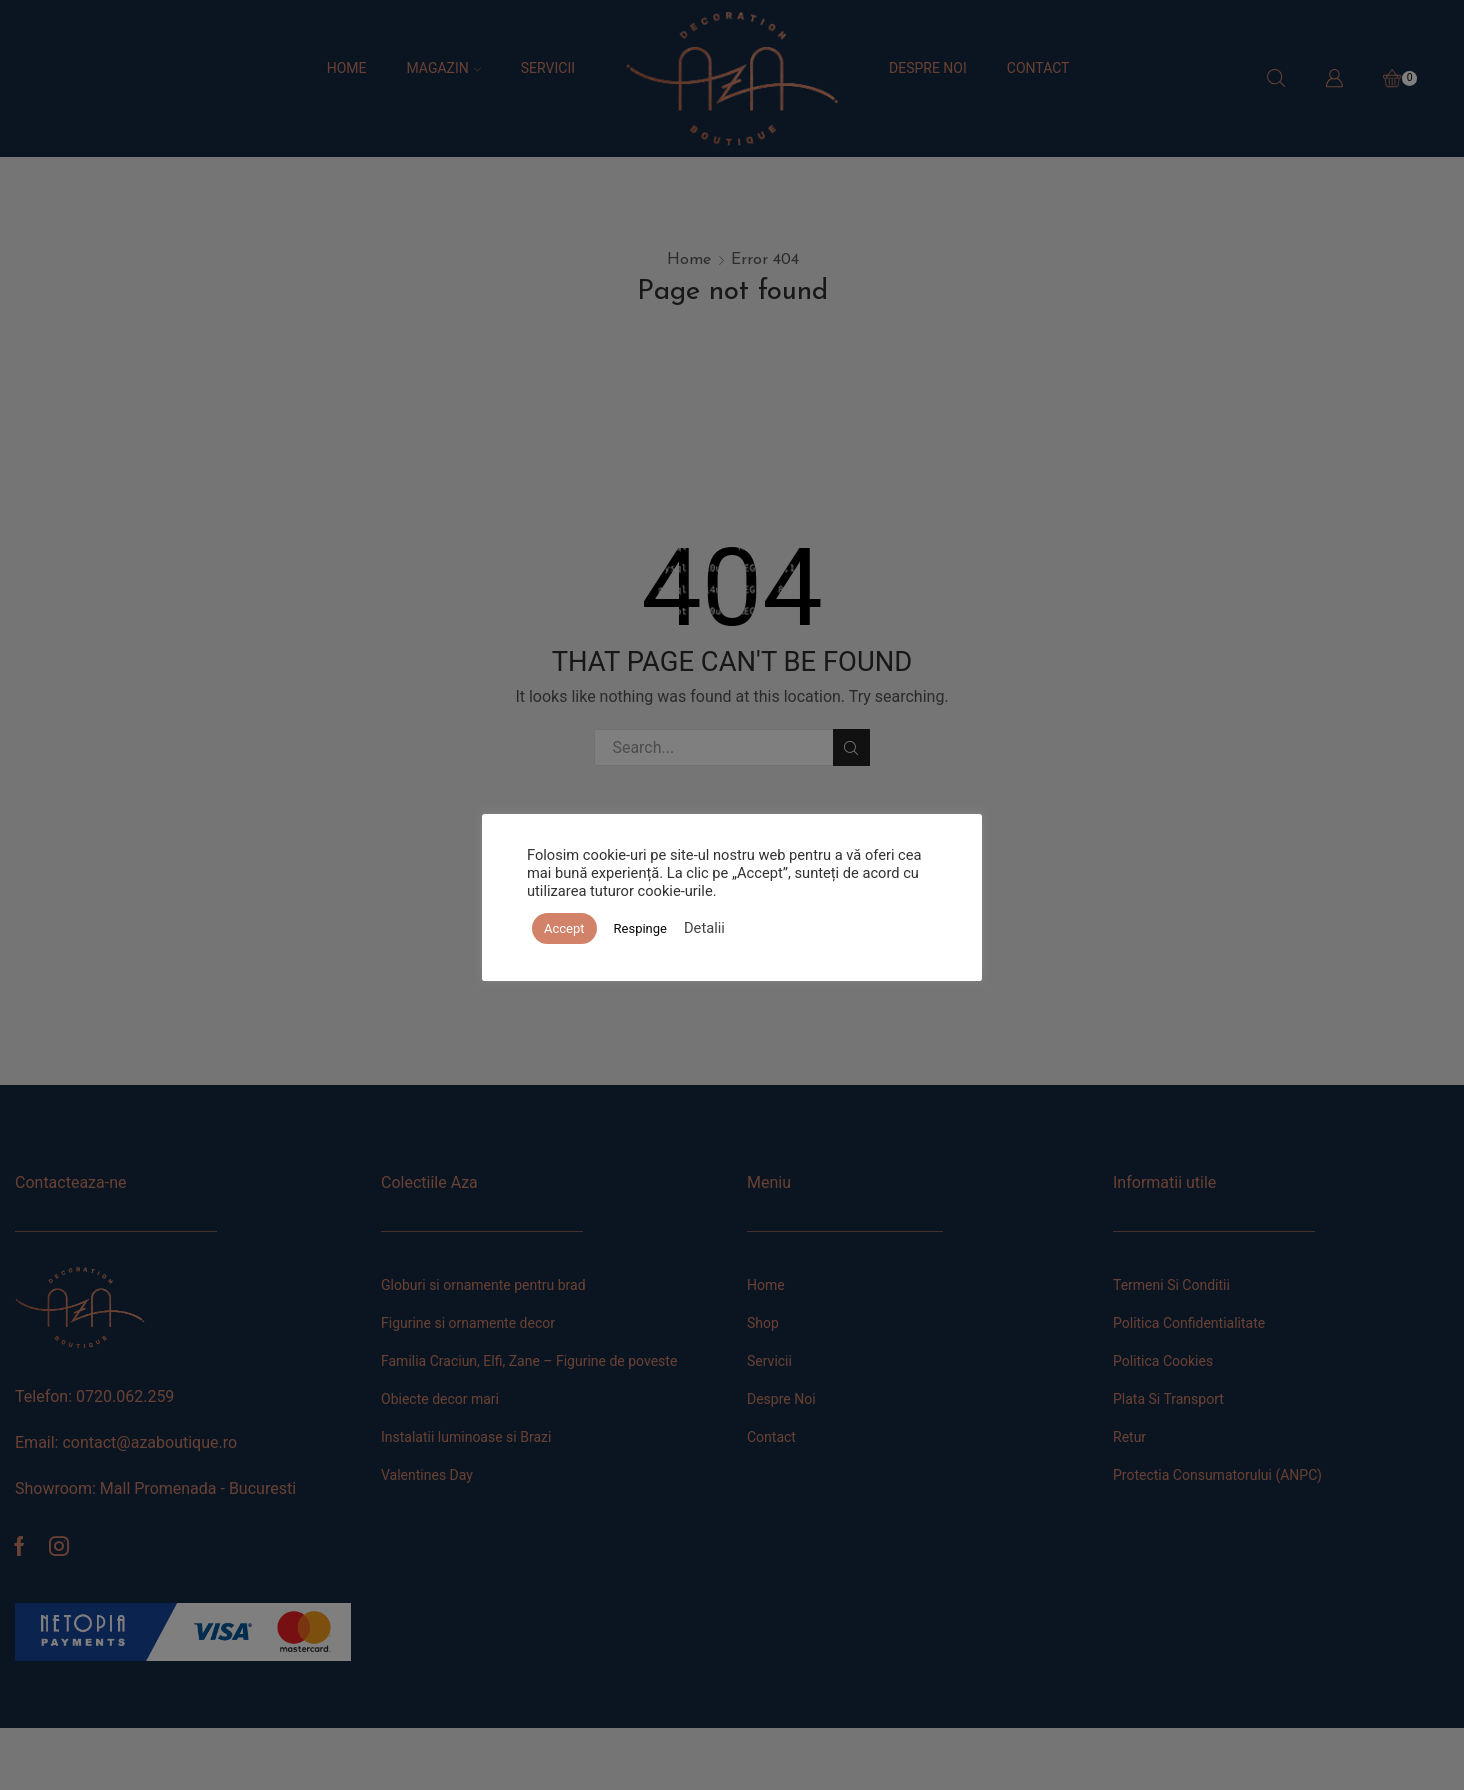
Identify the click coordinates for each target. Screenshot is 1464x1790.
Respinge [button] (640, 928)
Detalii (704, 928)
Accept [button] (564, 928)
